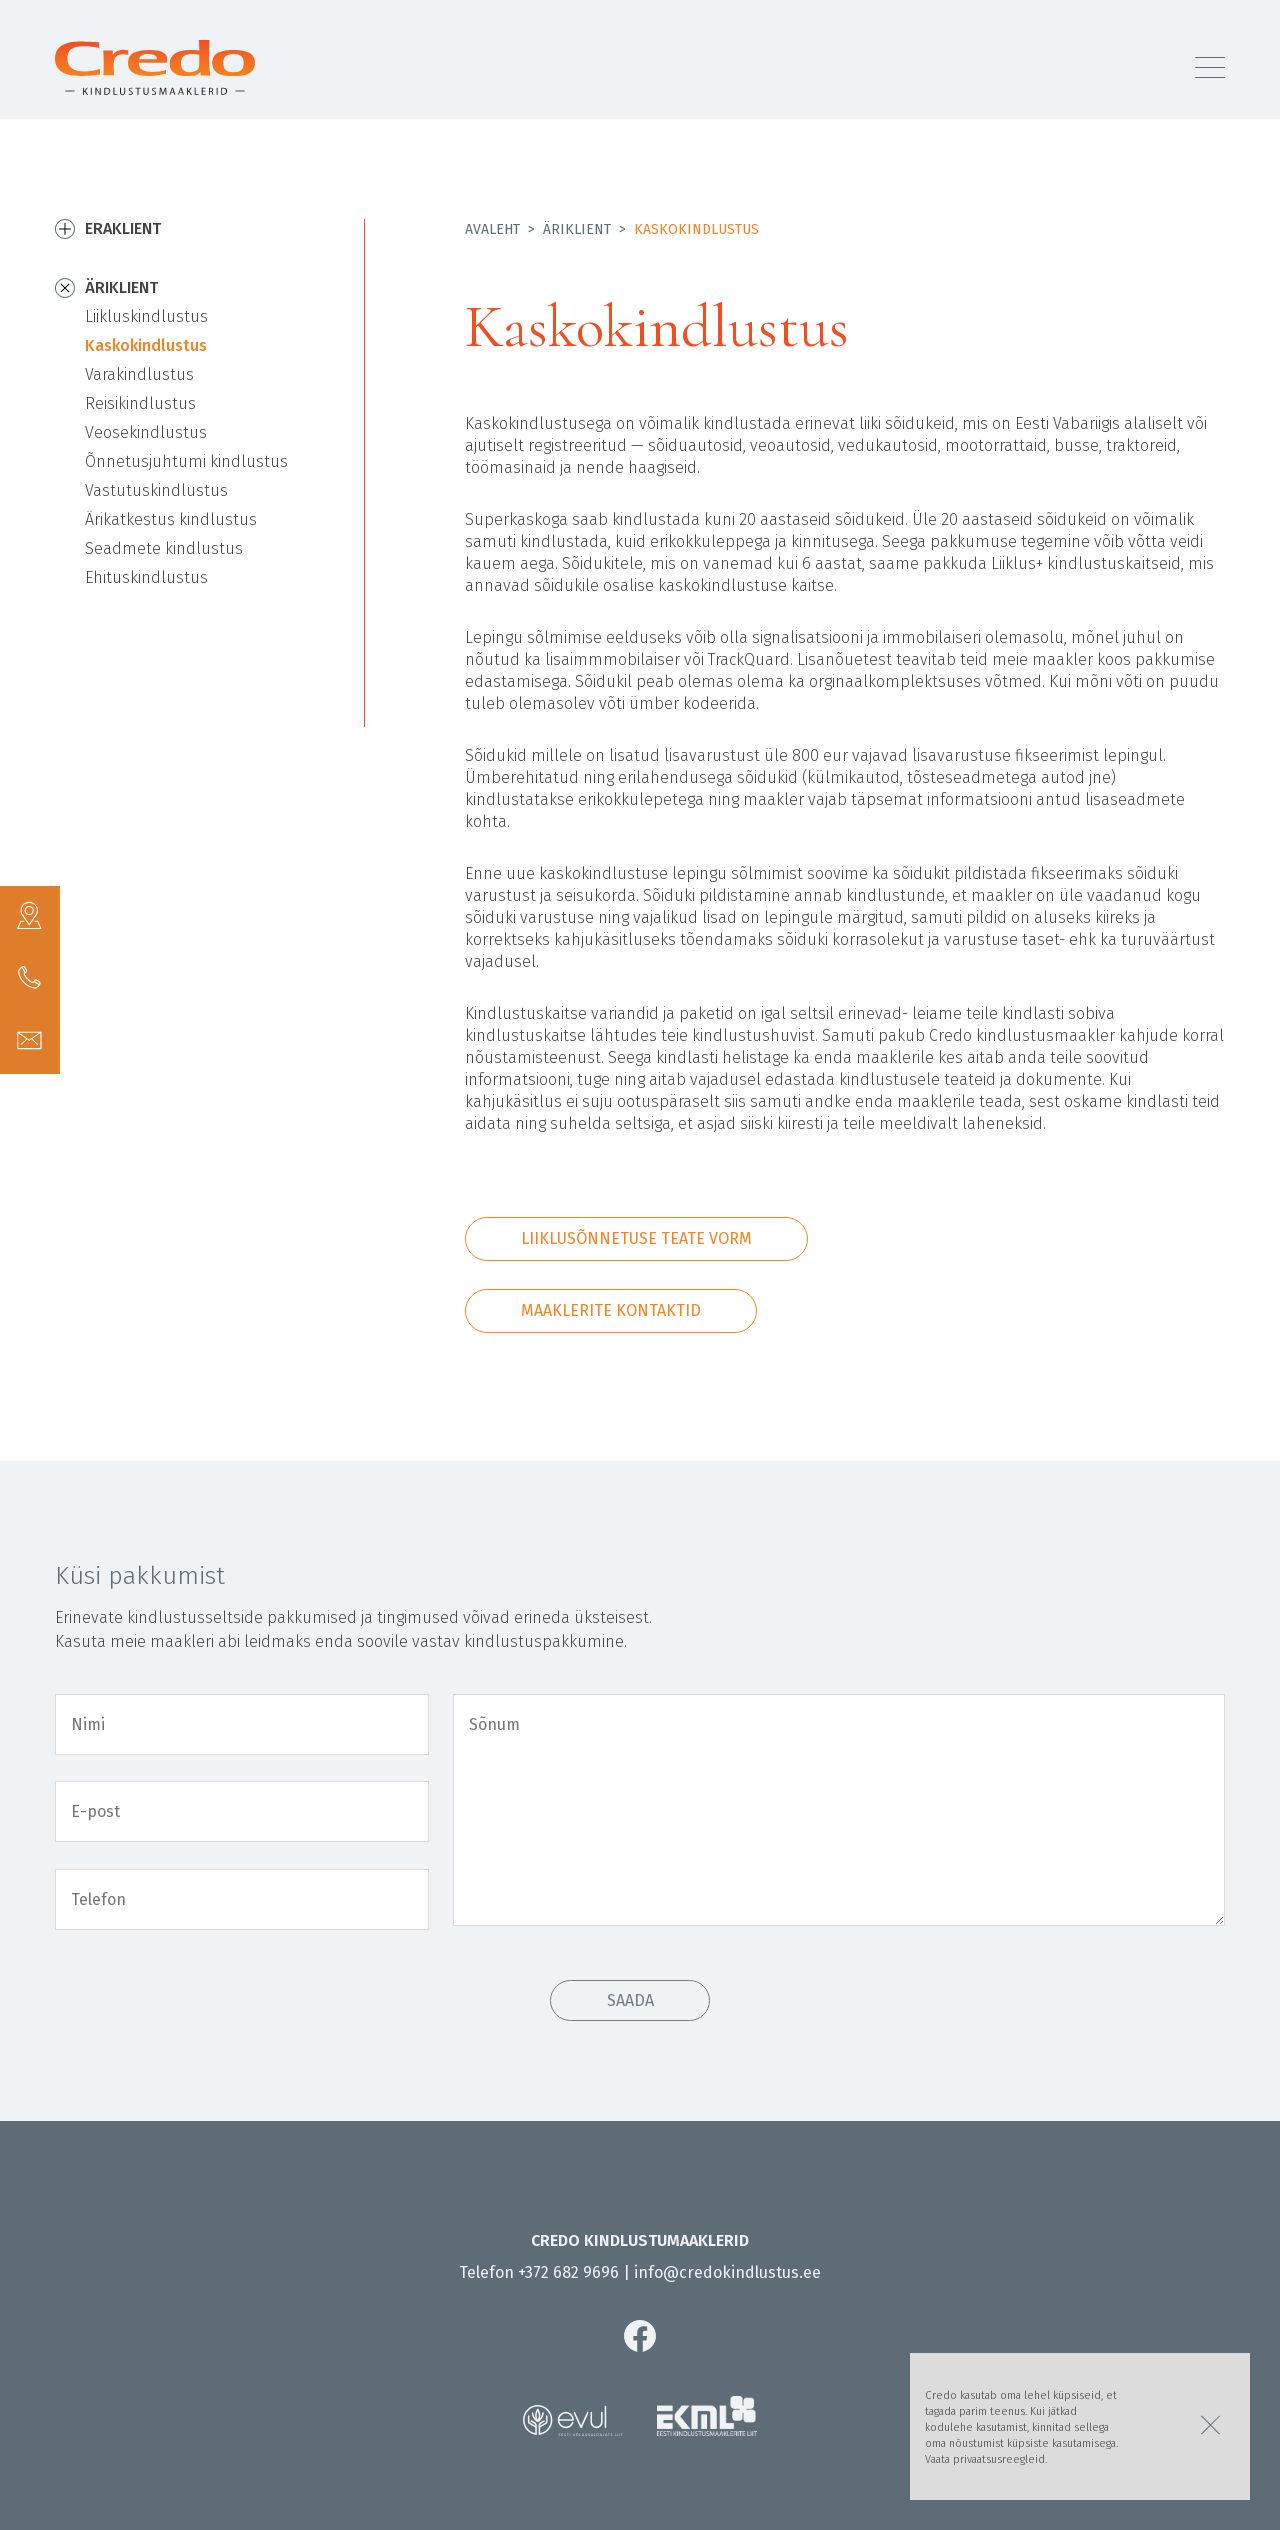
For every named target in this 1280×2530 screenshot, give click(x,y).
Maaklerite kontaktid (611, 1310)
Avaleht (492, 229)
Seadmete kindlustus (164, 548)
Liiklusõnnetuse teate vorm (636, 1238)
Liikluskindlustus (146, 316)
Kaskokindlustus (146, 345)
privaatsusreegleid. (1000, 2459)
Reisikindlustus (140, 403)
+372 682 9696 (568, 2272)
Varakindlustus (139, 374)
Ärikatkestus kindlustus (171, 519)
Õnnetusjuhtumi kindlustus (186, 461)
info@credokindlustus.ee (727, 2272)
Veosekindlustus (146, 432)
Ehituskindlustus (146, 577)
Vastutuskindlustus (156, 490)
